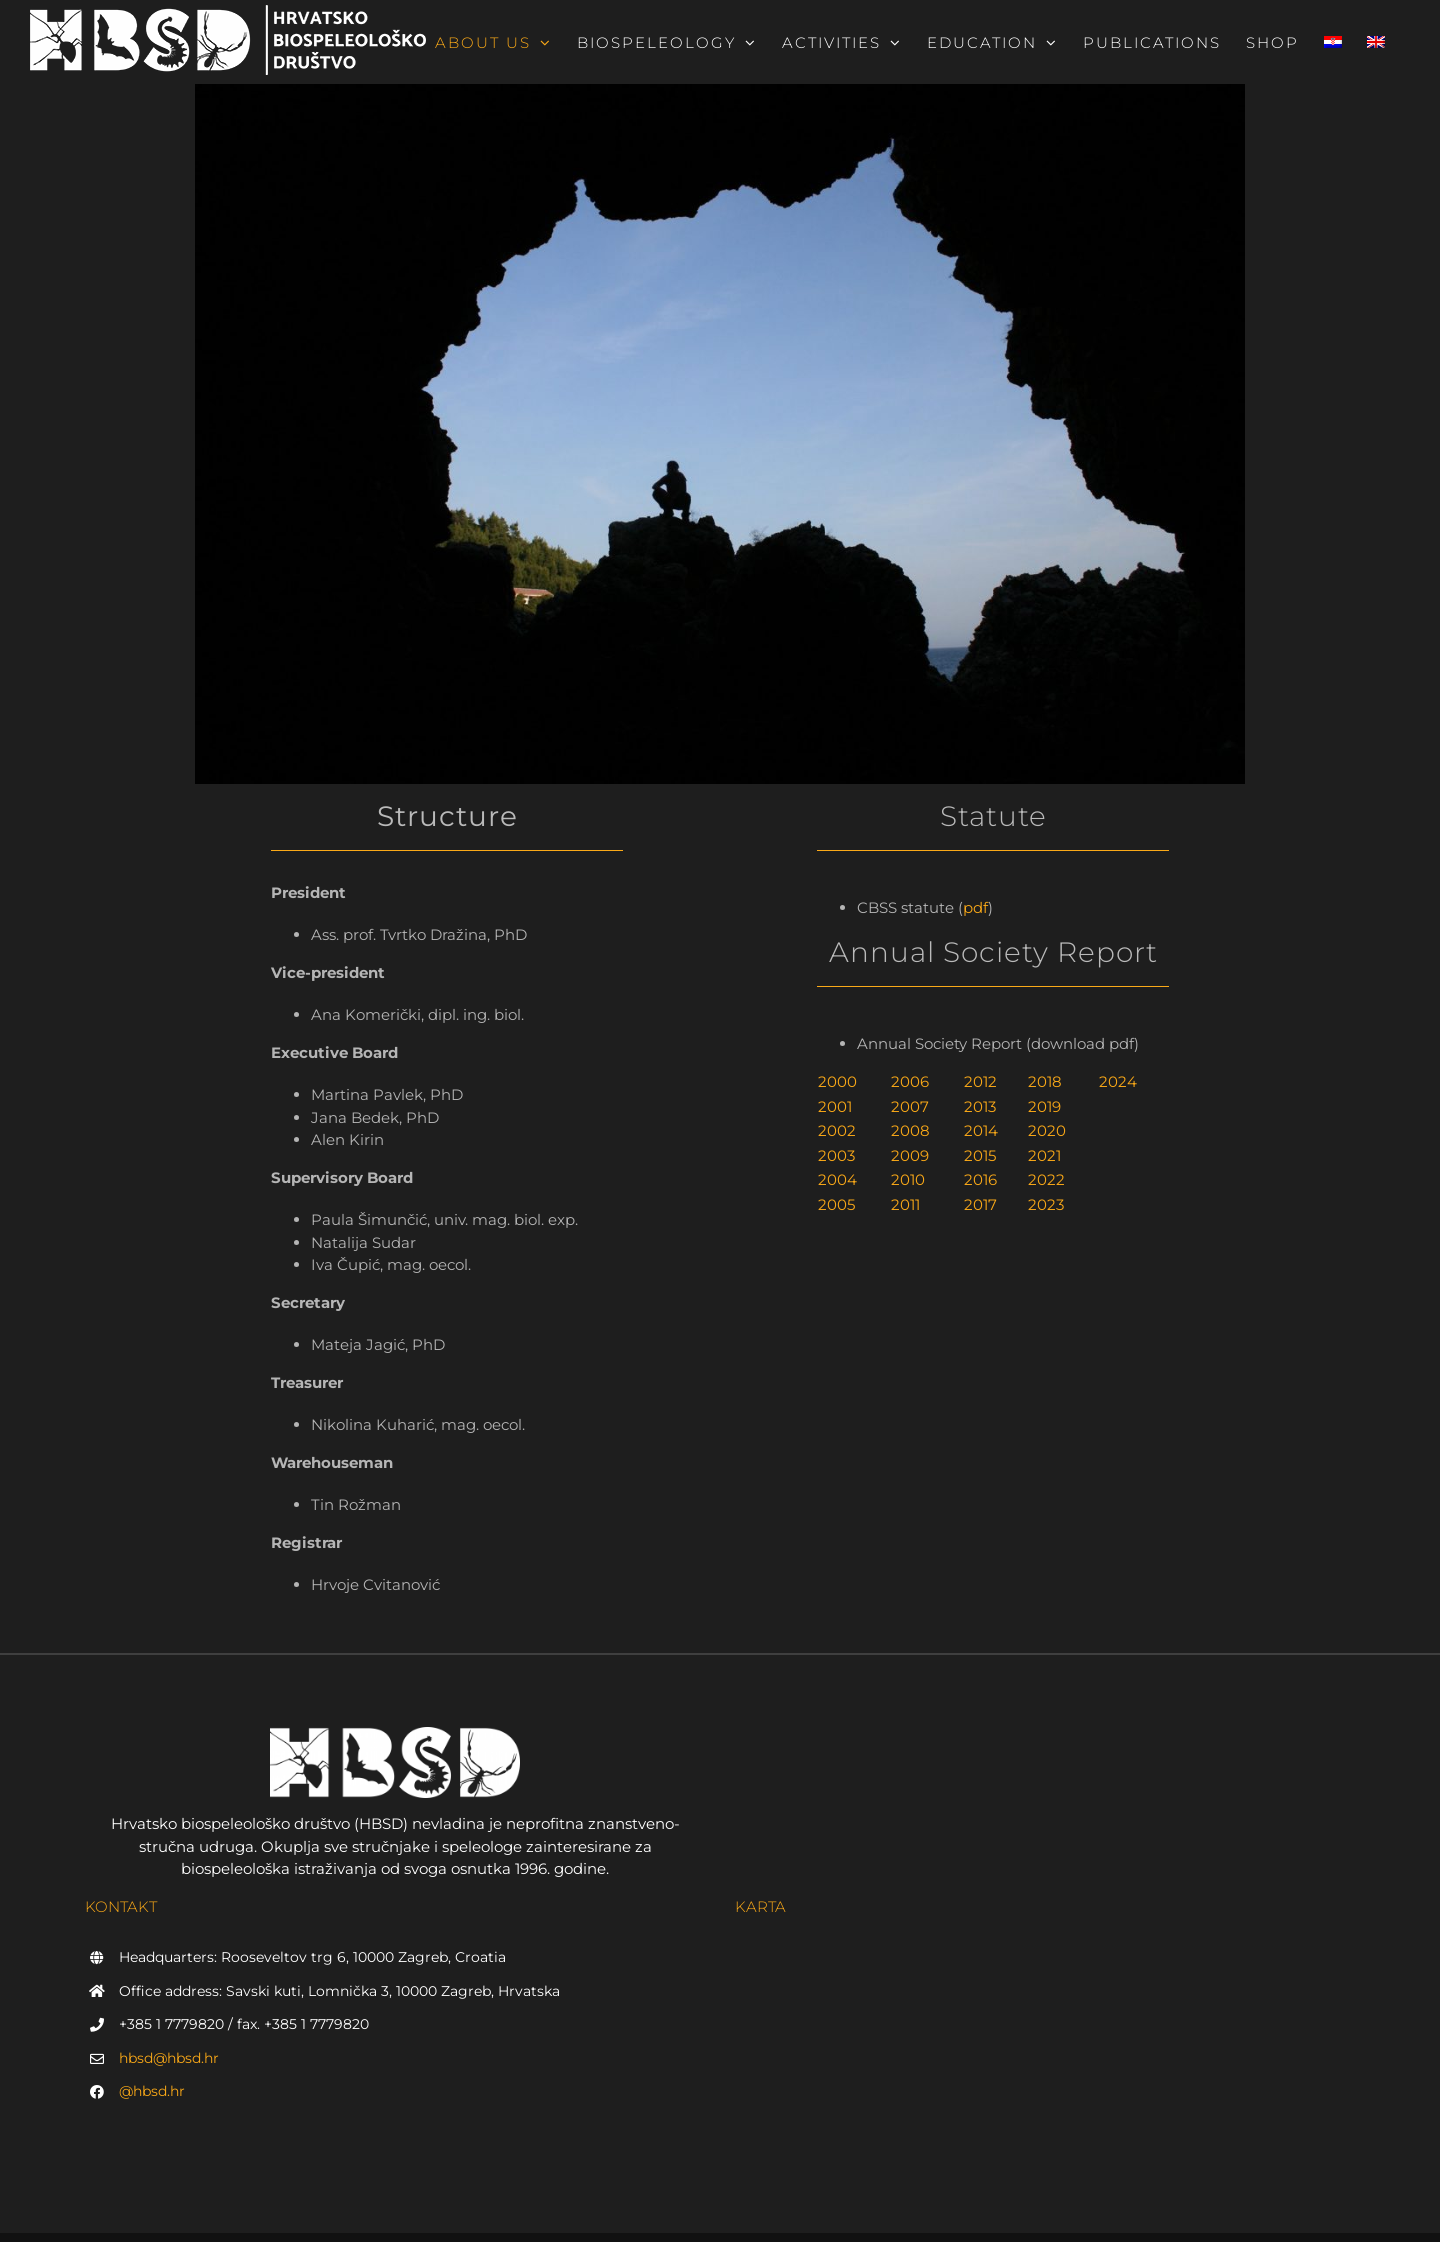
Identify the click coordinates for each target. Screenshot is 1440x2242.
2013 (980, 1106)
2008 (910, 1130)
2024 (1118, 1081)
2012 (980, 1081)
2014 (981, 1130)
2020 (1047, 1130)
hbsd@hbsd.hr (169, 2058)
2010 (908, 1179)
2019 (1044, 1106)
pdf (975, 907)
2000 (837, 1081)
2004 (837, 1179)
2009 (910, 1155)
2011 (905, 1204)
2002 (837, 1130)
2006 (910, 1081)
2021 (1044, 1155)
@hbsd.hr (152, 2091)
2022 (1046, 1179)
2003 (836, 1155)
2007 (910, 1106)
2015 (980, 1155)
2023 (1046, 1204)
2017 (980, 1204)
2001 (835, 1106)
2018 (1045, 1081)
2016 (980, 1179)
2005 (836, 1204)
